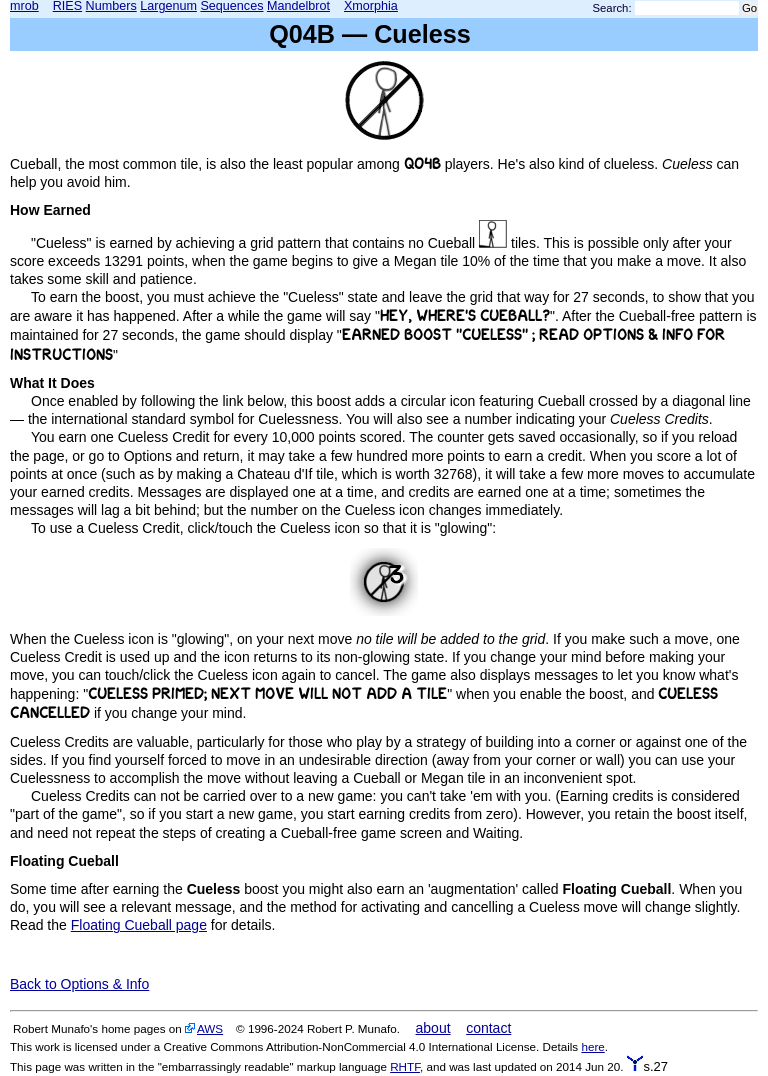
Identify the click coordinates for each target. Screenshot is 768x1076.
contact (488, 1028)
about (433, 1028)
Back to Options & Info (79, 984)
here (592, 1046)
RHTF (405, 1066)
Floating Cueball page (139, 925)
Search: (612, 8)
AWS (210, 1028)
